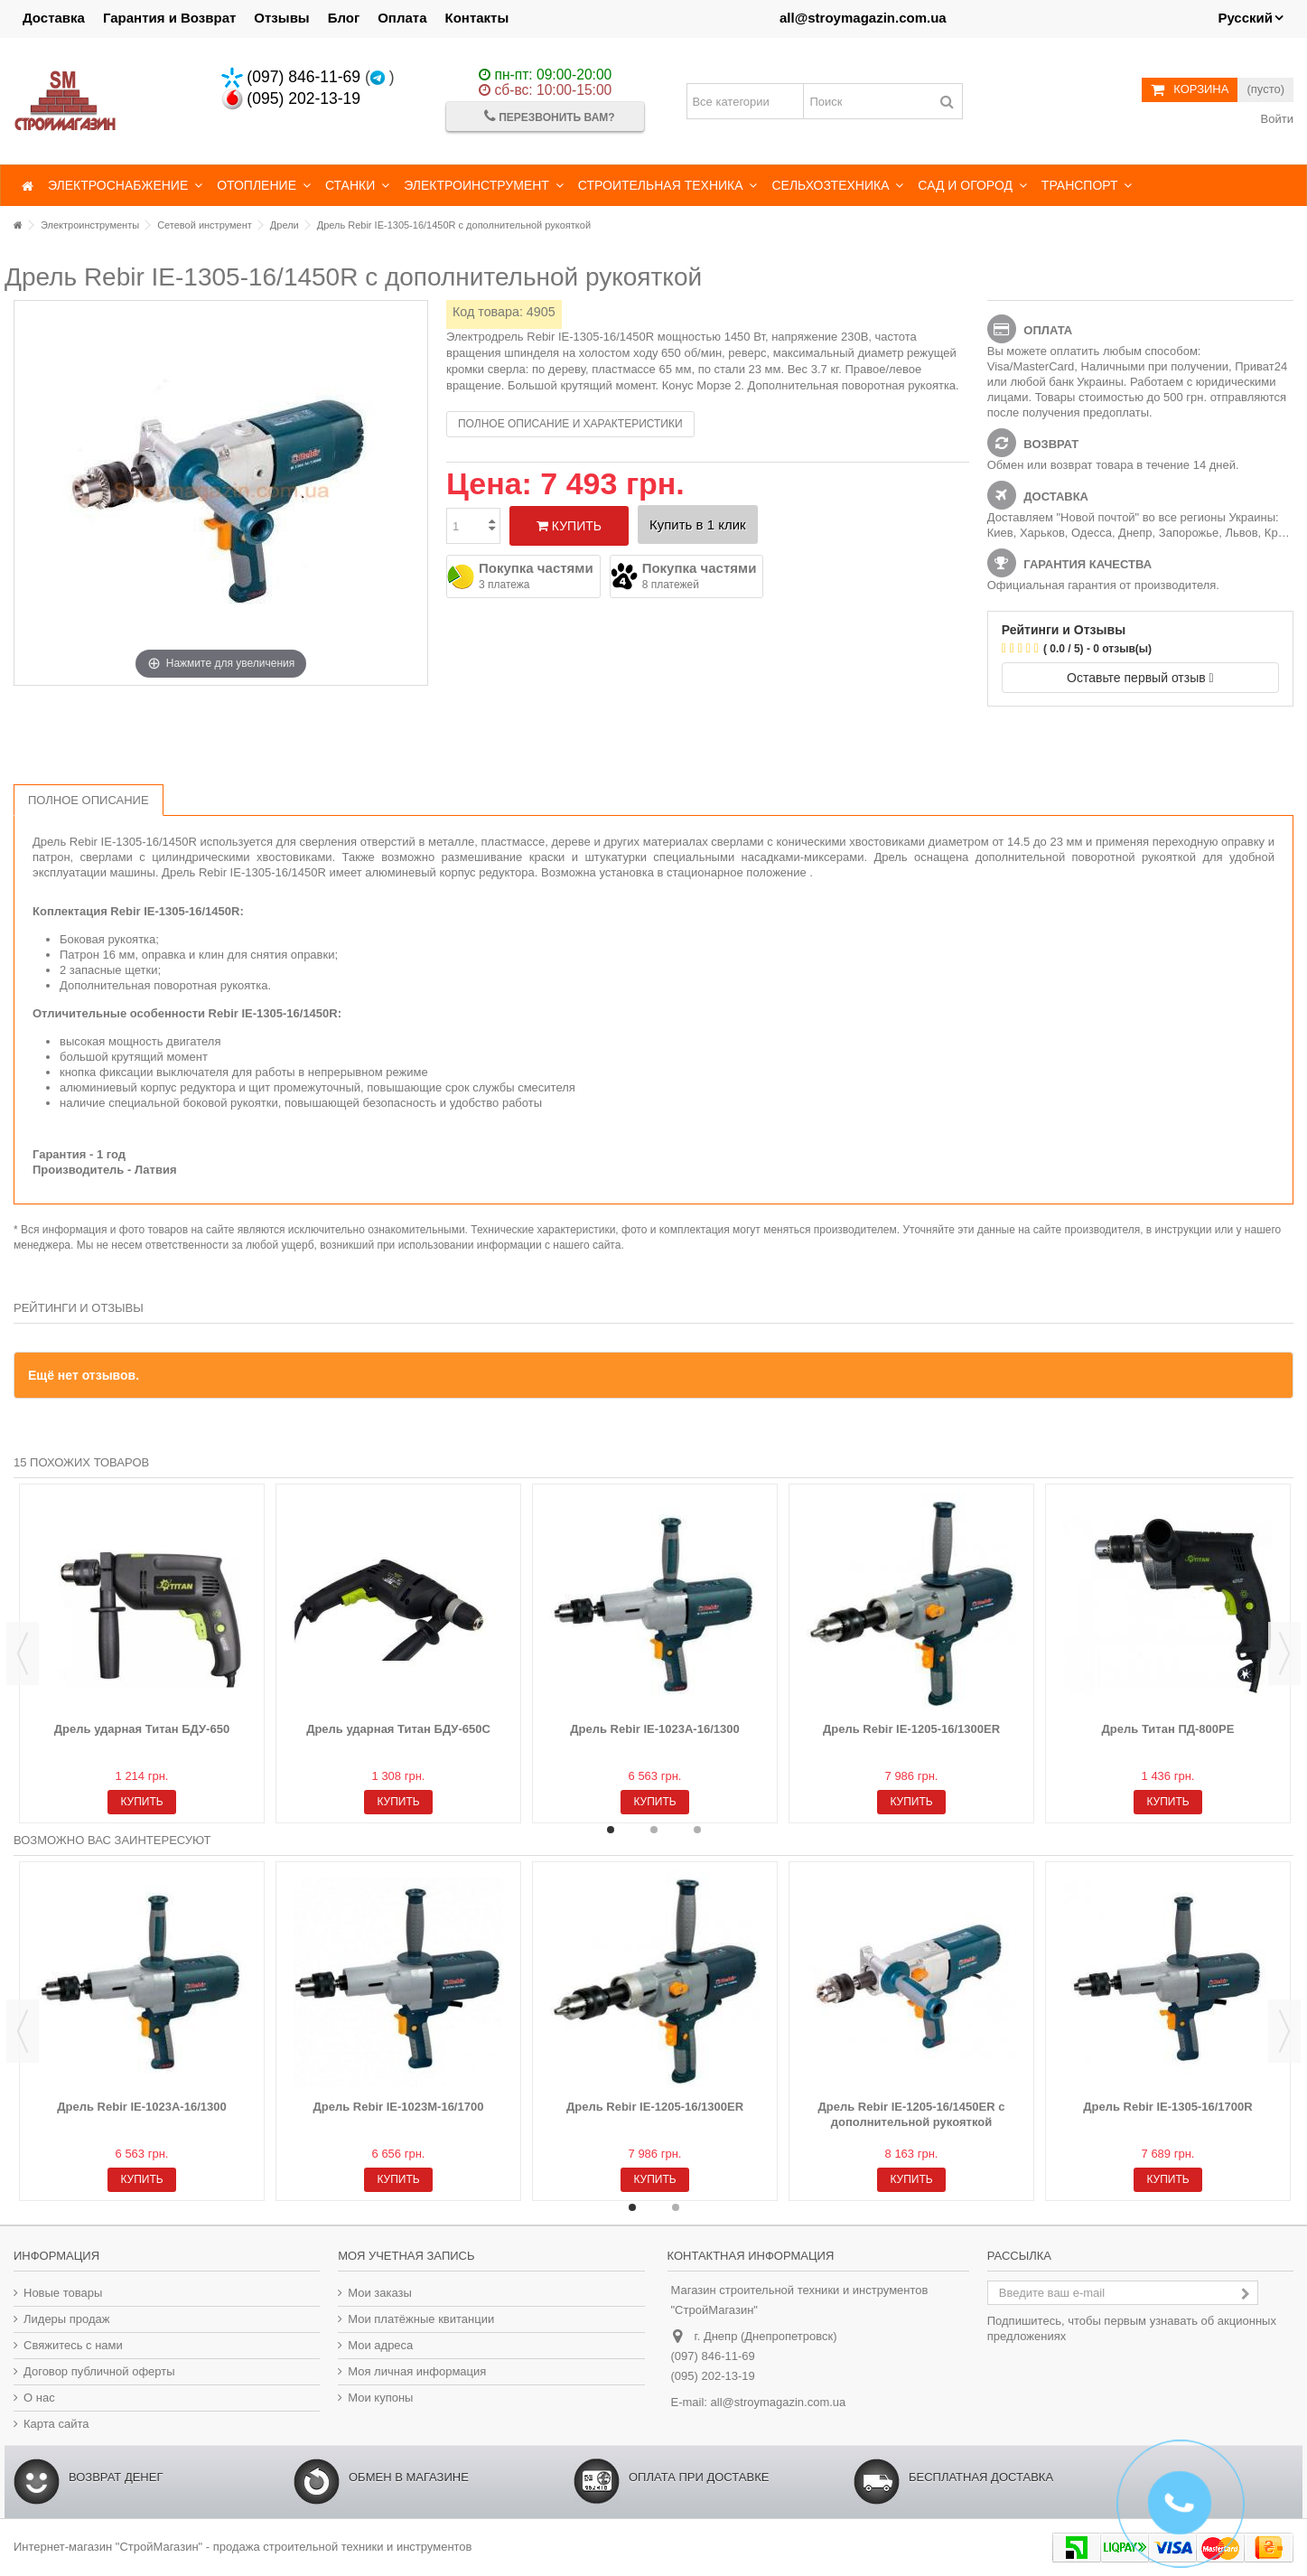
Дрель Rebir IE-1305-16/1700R (1167, 2106)
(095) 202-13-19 (291, 98)
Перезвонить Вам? (549, 116)
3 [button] (697, 1829)
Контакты (477, 17)
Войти (1275, 119)
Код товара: (488, 311)
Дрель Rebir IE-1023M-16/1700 (398, 2106)
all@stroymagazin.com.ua (863, 17)
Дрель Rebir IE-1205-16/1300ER (911, 1729)
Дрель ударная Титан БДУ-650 (141, 1729)
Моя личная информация (417, 2371)
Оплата (402, 17)
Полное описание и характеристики (570, 423)
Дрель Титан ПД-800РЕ (1168, 1729)
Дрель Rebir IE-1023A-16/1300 (654, 1729)
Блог (344, 17)
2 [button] (654, 1829)
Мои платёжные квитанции (421, 2319)
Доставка (54, 17)
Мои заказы (380, 2293)
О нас (39, 2397)
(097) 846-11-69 (291, 77)
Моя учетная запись (406, 2255)
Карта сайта (56, 2424)
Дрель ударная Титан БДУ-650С (398, 1729)
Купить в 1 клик (697, 524)
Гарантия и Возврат (169, 17)
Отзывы (281, 17)
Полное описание (88, 800)
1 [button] (610, 1829)
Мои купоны (380, 2397)
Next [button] (1284, 1653)
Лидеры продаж (66, 2319)
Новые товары (62, 2293)
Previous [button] (22, 1653)
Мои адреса (380, 2345)
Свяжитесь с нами (73, 2345)
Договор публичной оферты (99, 2371)
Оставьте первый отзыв (1140, 677)
